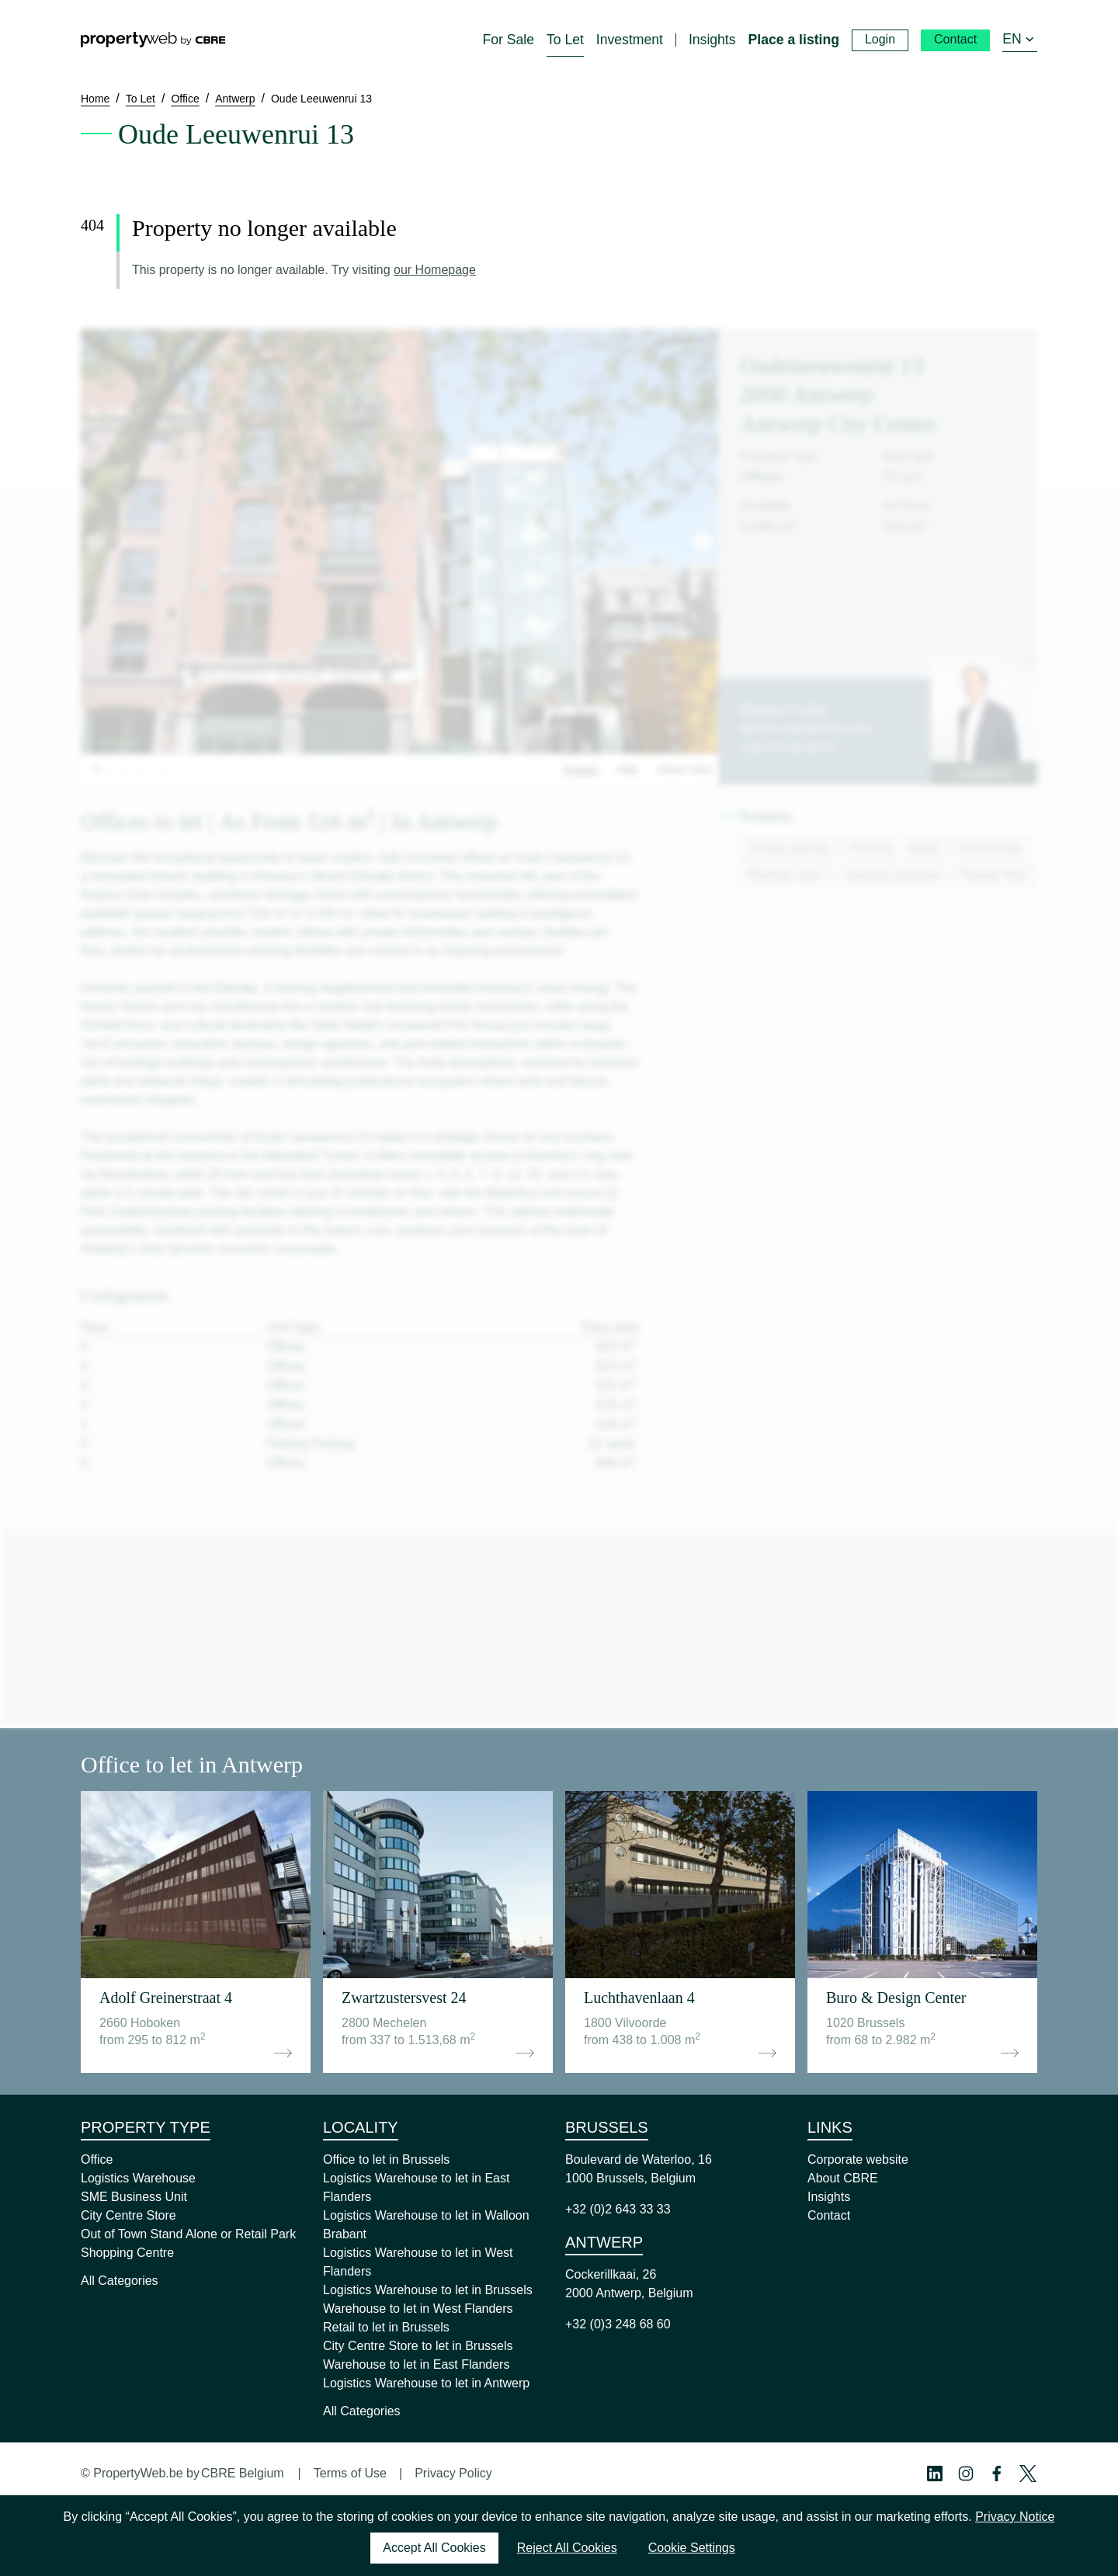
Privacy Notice (1014, 2516)
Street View (684, 769)
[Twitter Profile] (1028, 2473)
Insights (828, 2196)
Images (581, 769)
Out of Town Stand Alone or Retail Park (188, 2234)
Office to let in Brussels (386, 2159)
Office (97, 2159)
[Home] (153, 39)
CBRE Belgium (242, 2473)
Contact (828, 2215)
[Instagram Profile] (966, 2473)
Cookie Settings (691, 2547)
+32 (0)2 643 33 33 (618, 2209)
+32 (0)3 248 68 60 (618, 2324)
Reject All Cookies (567, 2547)
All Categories (119, 2280)
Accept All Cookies (434, 2547)
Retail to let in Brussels (386, 2327)
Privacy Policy (453, 2473)
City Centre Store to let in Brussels (418, 2345)
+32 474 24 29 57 (788, 747)
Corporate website (857, 2159)
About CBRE (842, 2178)
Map (627, 769)
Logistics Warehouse (138, 2178)
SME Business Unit (134, 2196)
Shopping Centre (127, 2252)
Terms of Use (350, 2473)
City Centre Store (128, 2215)
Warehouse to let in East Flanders (416, 2364)
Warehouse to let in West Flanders (418, 2308)
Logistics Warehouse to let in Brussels (428, 2290)
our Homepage (435, 269)
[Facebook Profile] (997, 2473)
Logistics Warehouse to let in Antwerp (426, 2383)
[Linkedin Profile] (934, 2473)
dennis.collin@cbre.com (806, 728)
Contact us (984, 773)
